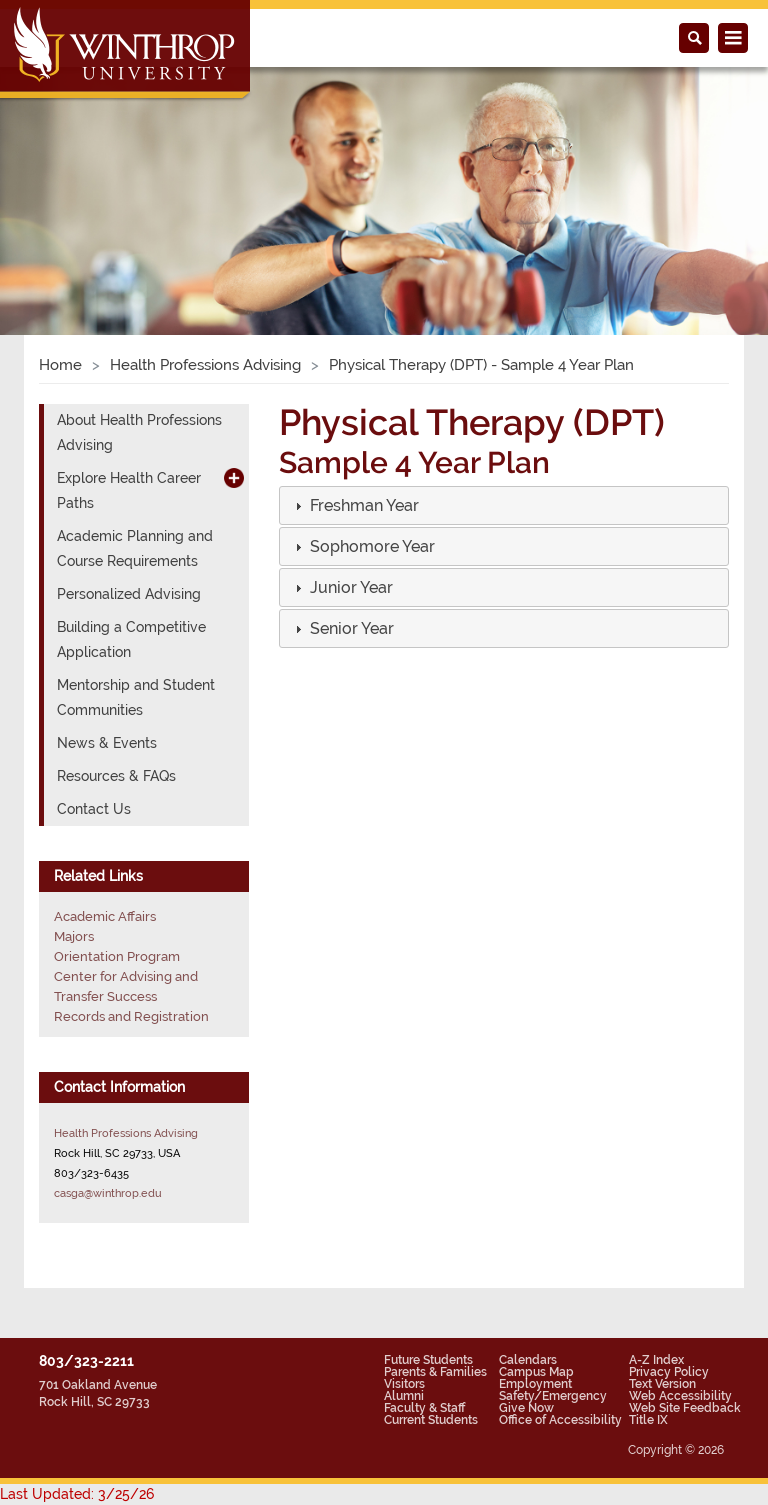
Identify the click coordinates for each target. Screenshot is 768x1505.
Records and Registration (131, 1016)
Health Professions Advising (205, 365)
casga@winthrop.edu (108, 1193)
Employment (535, 1384)
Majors (74, 936)
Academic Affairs (105, 916)
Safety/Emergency (553, 1396)
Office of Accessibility (560, 1420)
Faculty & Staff (424, 1408)
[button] (362, 506)
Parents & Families (435, 1372)
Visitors (404, 1384)
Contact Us (94, 809)
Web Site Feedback (685, 1408)
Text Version (662, 1384)
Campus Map (536, 1372)
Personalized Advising (129, 594)
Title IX (648, 1420)
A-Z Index (656, 1360)
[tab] (504, 505)
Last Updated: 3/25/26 (77, 1494)
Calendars (528, 1360)
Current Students (431, 1420)
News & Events (107, 743)
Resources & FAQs (116, 776)
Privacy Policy (669, 1372)
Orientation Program (117, 956)
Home (60, 365)
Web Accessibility (680, 1396)
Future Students (428, 1360)
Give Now (526, 1408)
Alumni (404, 1396)
